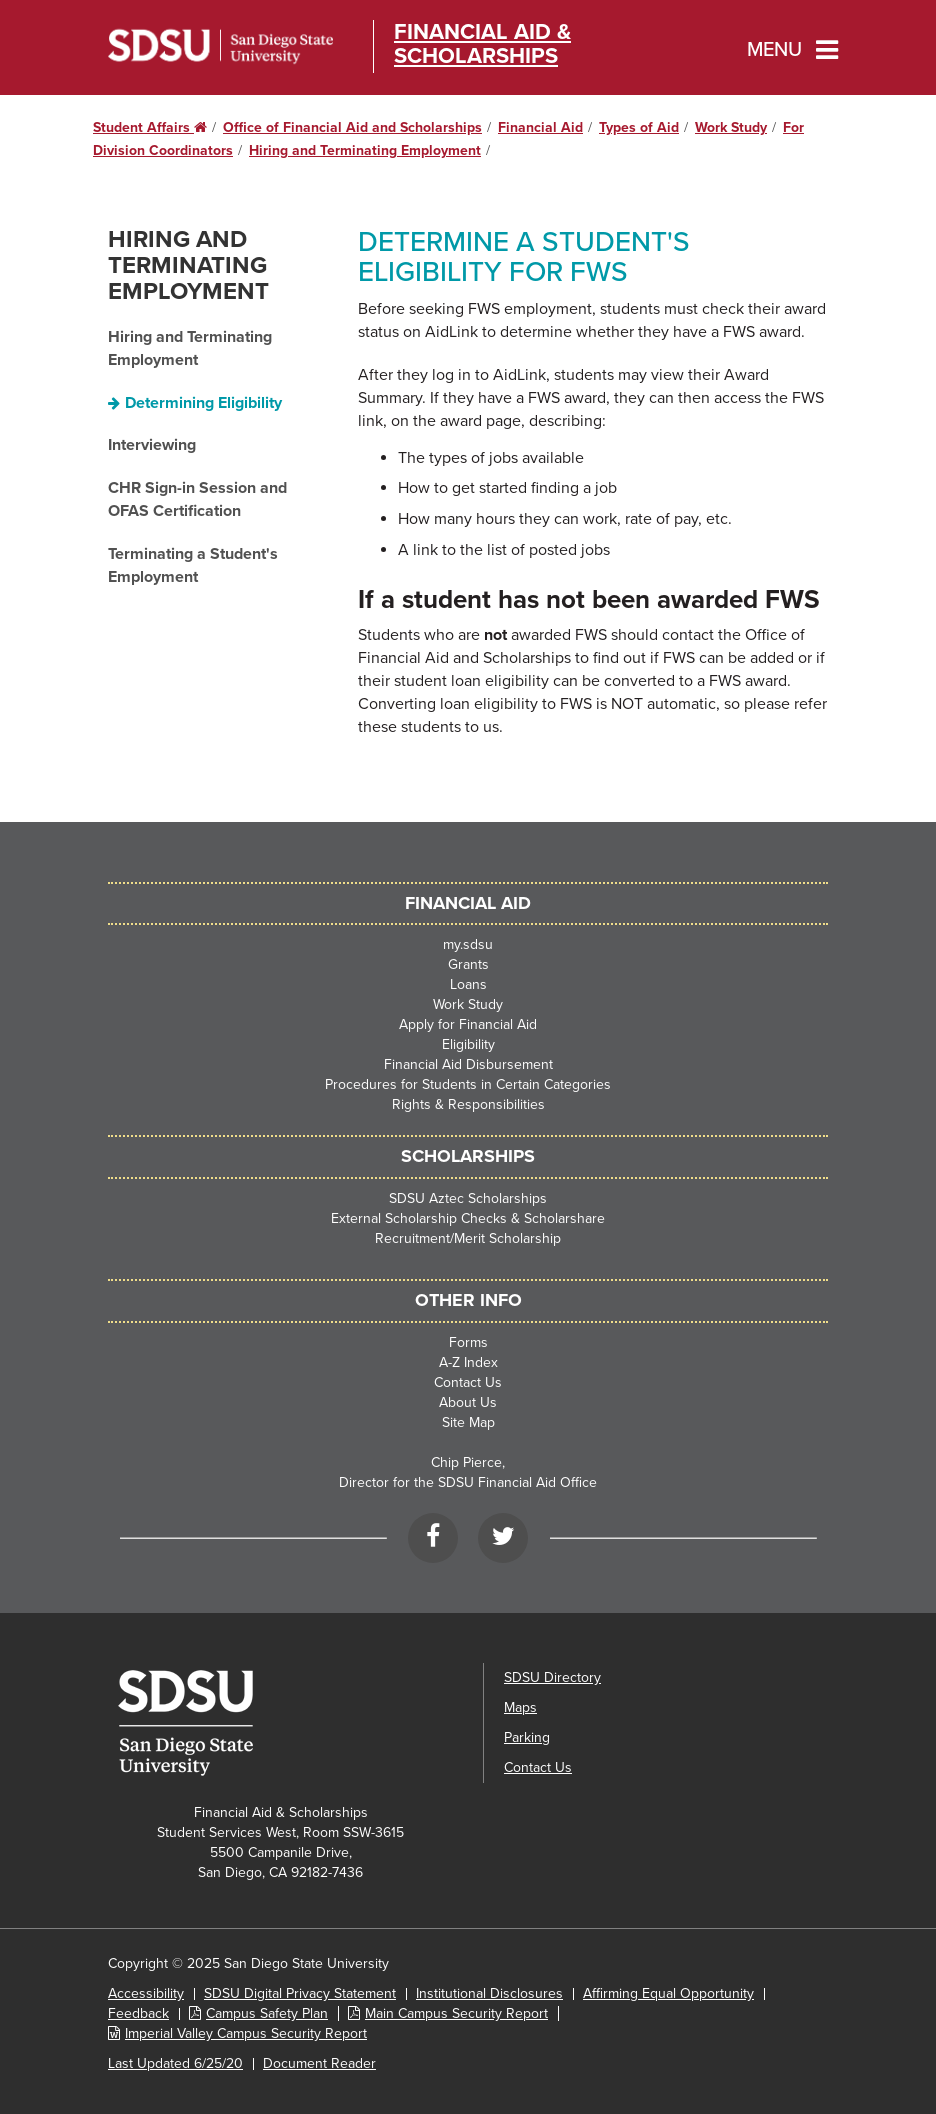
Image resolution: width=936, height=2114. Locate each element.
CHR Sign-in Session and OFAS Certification (197, 499)
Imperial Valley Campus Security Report (246, 2033)
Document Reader (319, 2063)
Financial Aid (540, 127)
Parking (527, 1737)
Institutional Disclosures (489, 1993)
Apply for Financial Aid (468, 1024)
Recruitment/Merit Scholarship (468, 1238)
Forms (468, 1342)
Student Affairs (150, 127)
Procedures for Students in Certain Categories (468, 1084)
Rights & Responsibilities (468, 1104)
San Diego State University (220, 46)
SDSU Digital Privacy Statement (300, 1993)
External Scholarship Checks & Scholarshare (468, 1218)
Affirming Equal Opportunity (668, 1993)
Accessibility (146, 1993)
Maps (520, 1707)
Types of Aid (639, 127)
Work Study (731, 127)
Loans (468, 984)
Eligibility (468, 1044)
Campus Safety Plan (267, 2013)
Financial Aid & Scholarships (482, 44)
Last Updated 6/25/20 (175, 2063)
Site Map (468, 1422)
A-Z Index (468, 1362)
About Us (468, 1402)
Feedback (138, 2013)
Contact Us (468, 1382)
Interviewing (152, 445)
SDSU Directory (552, 1677)
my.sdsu (468, 944)
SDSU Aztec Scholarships (468, 1198)
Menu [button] (774, 50)
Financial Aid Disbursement (468, 1064)
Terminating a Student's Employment (193, 565)
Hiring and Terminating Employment (365, 150)
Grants (468, 964)
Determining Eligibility (203, 403)
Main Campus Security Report (456, 2013)
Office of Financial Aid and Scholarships (352, 127)
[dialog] (876, 2054)
